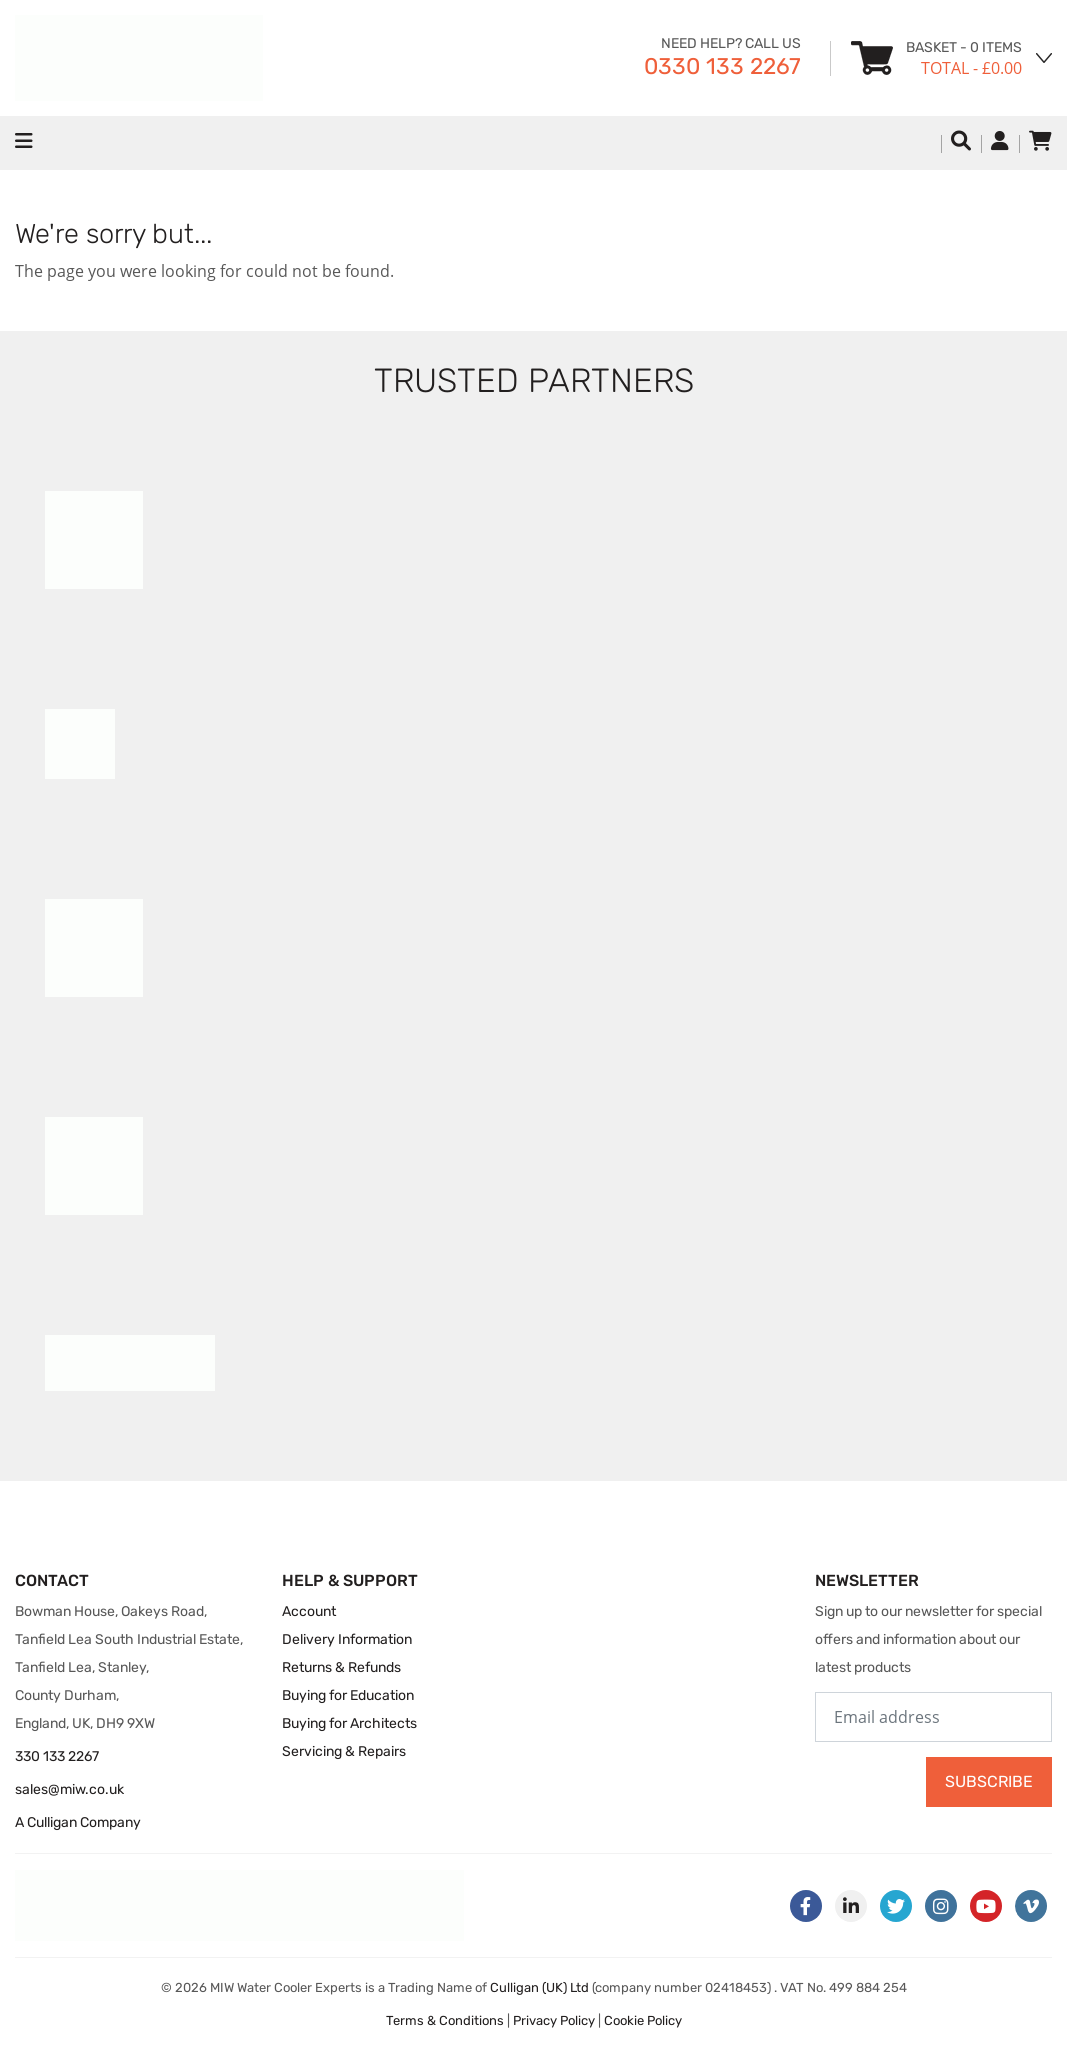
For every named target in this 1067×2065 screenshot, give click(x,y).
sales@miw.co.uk (69, 1789)
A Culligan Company (78, 1822)
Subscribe (989, 1781)
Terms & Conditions (445, 2020)
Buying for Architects (349, 1723)
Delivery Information (347, 1639)
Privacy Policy (554, 2020)
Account (309, 1611)
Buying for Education (348, 1695)
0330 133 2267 (722, 66)
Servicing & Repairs (344, 1751)
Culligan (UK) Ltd (539, 1987)
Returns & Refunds (341, 1667)
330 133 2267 (57, 1756)
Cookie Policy (643, 2020)
